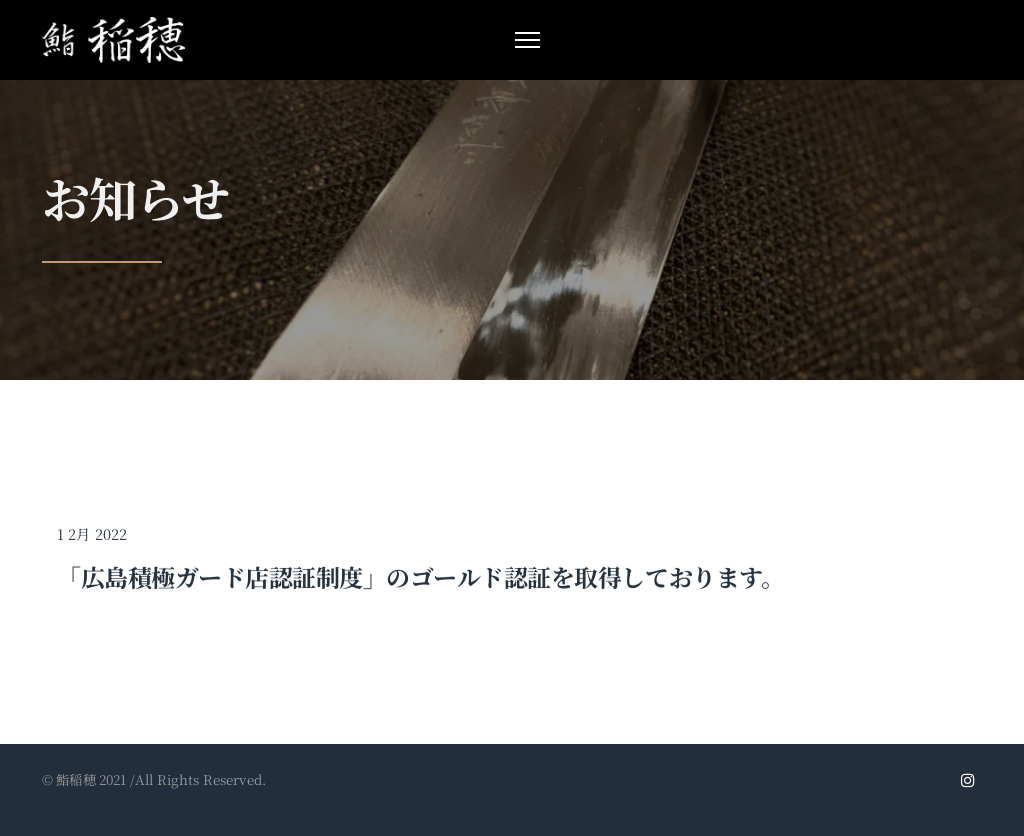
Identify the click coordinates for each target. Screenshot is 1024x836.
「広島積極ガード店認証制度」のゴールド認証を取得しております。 (420, 580)
